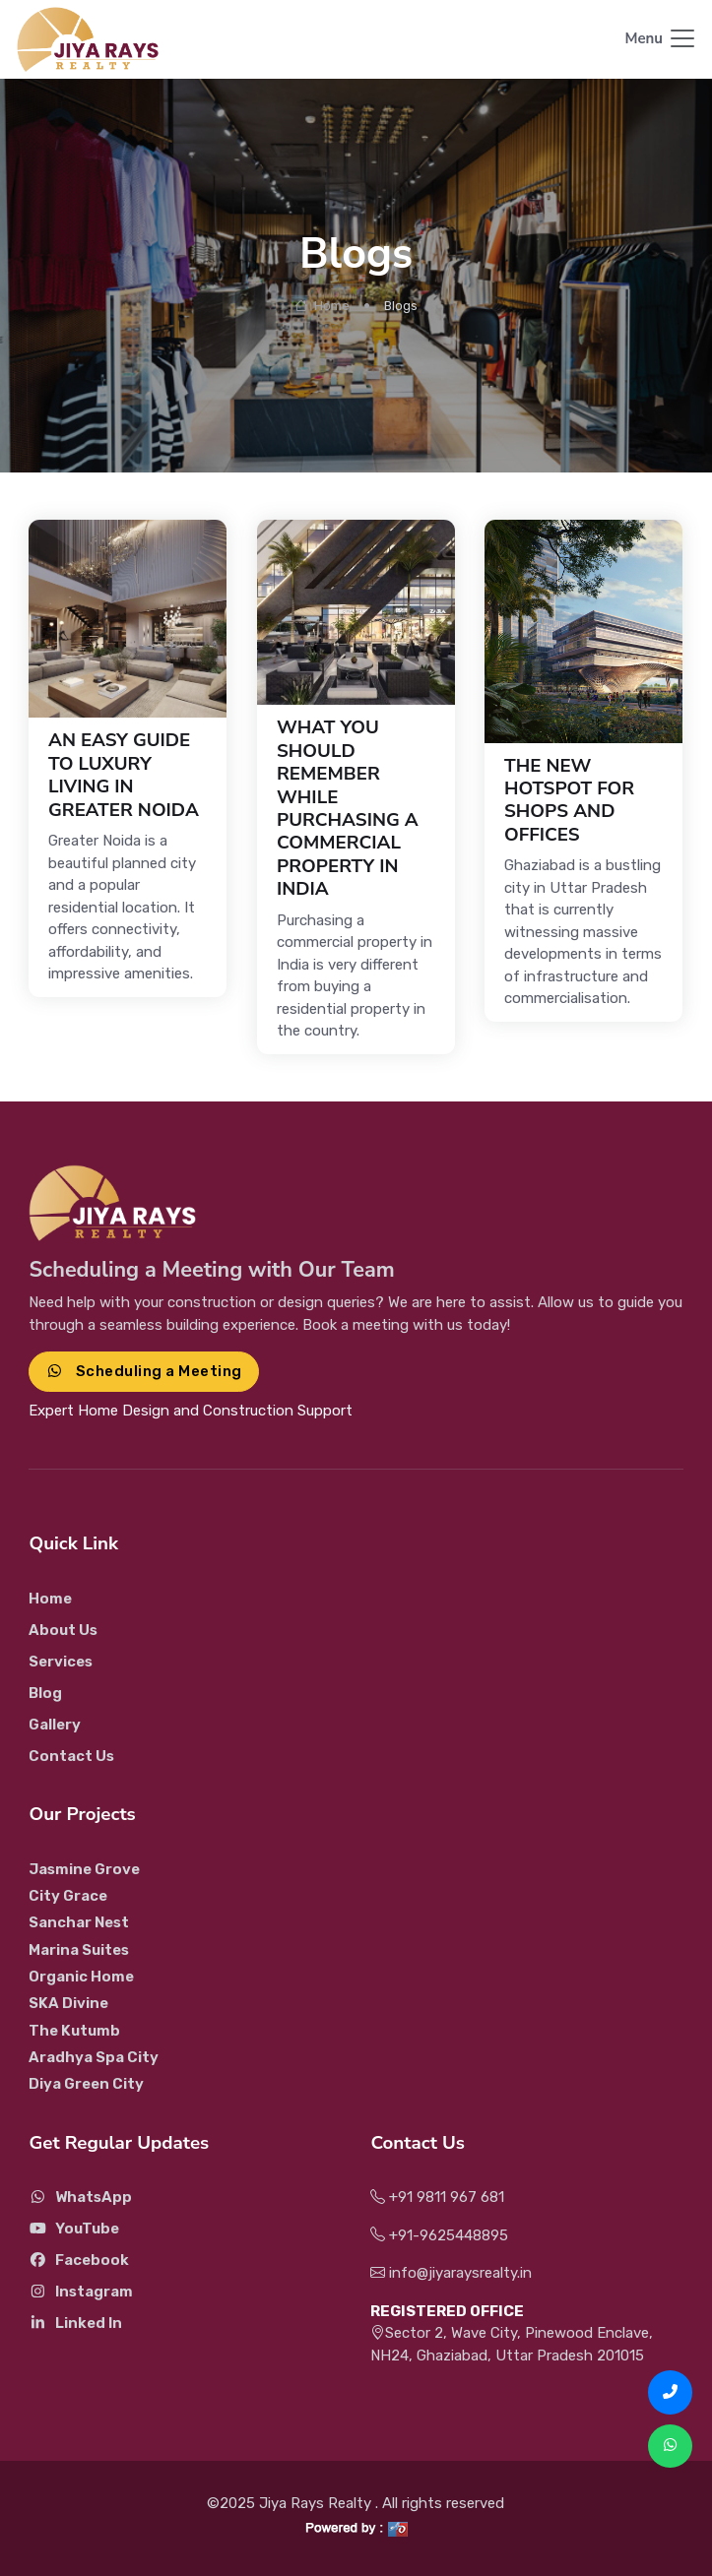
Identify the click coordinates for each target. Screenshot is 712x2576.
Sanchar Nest (79, 1922)
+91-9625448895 (439, 2235)
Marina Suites (79, 1950)
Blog (45, 1693)
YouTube (74, 2228)
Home (322, 305)
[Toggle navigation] (660, 40)
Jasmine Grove (84, 1869)
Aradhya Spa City (94, 2057)
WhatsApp (80, 2197)
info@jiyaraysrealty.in (451, 2273)
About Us (63, 1630)
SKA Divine (68, 2003)
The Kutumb (74, 2031)
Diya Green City (86, 2084)
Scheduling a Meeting (143, 1371)
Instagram (81, 2291)
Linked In (75, 2323)
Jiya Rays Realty (317, 2503)
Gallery (55, 1724)
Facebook (79, 2260)
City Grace (68, 1896)
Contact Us (71, 1756)
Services (61, 1661)
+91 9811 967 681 (437, 2197)
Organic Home (81, 1976)
